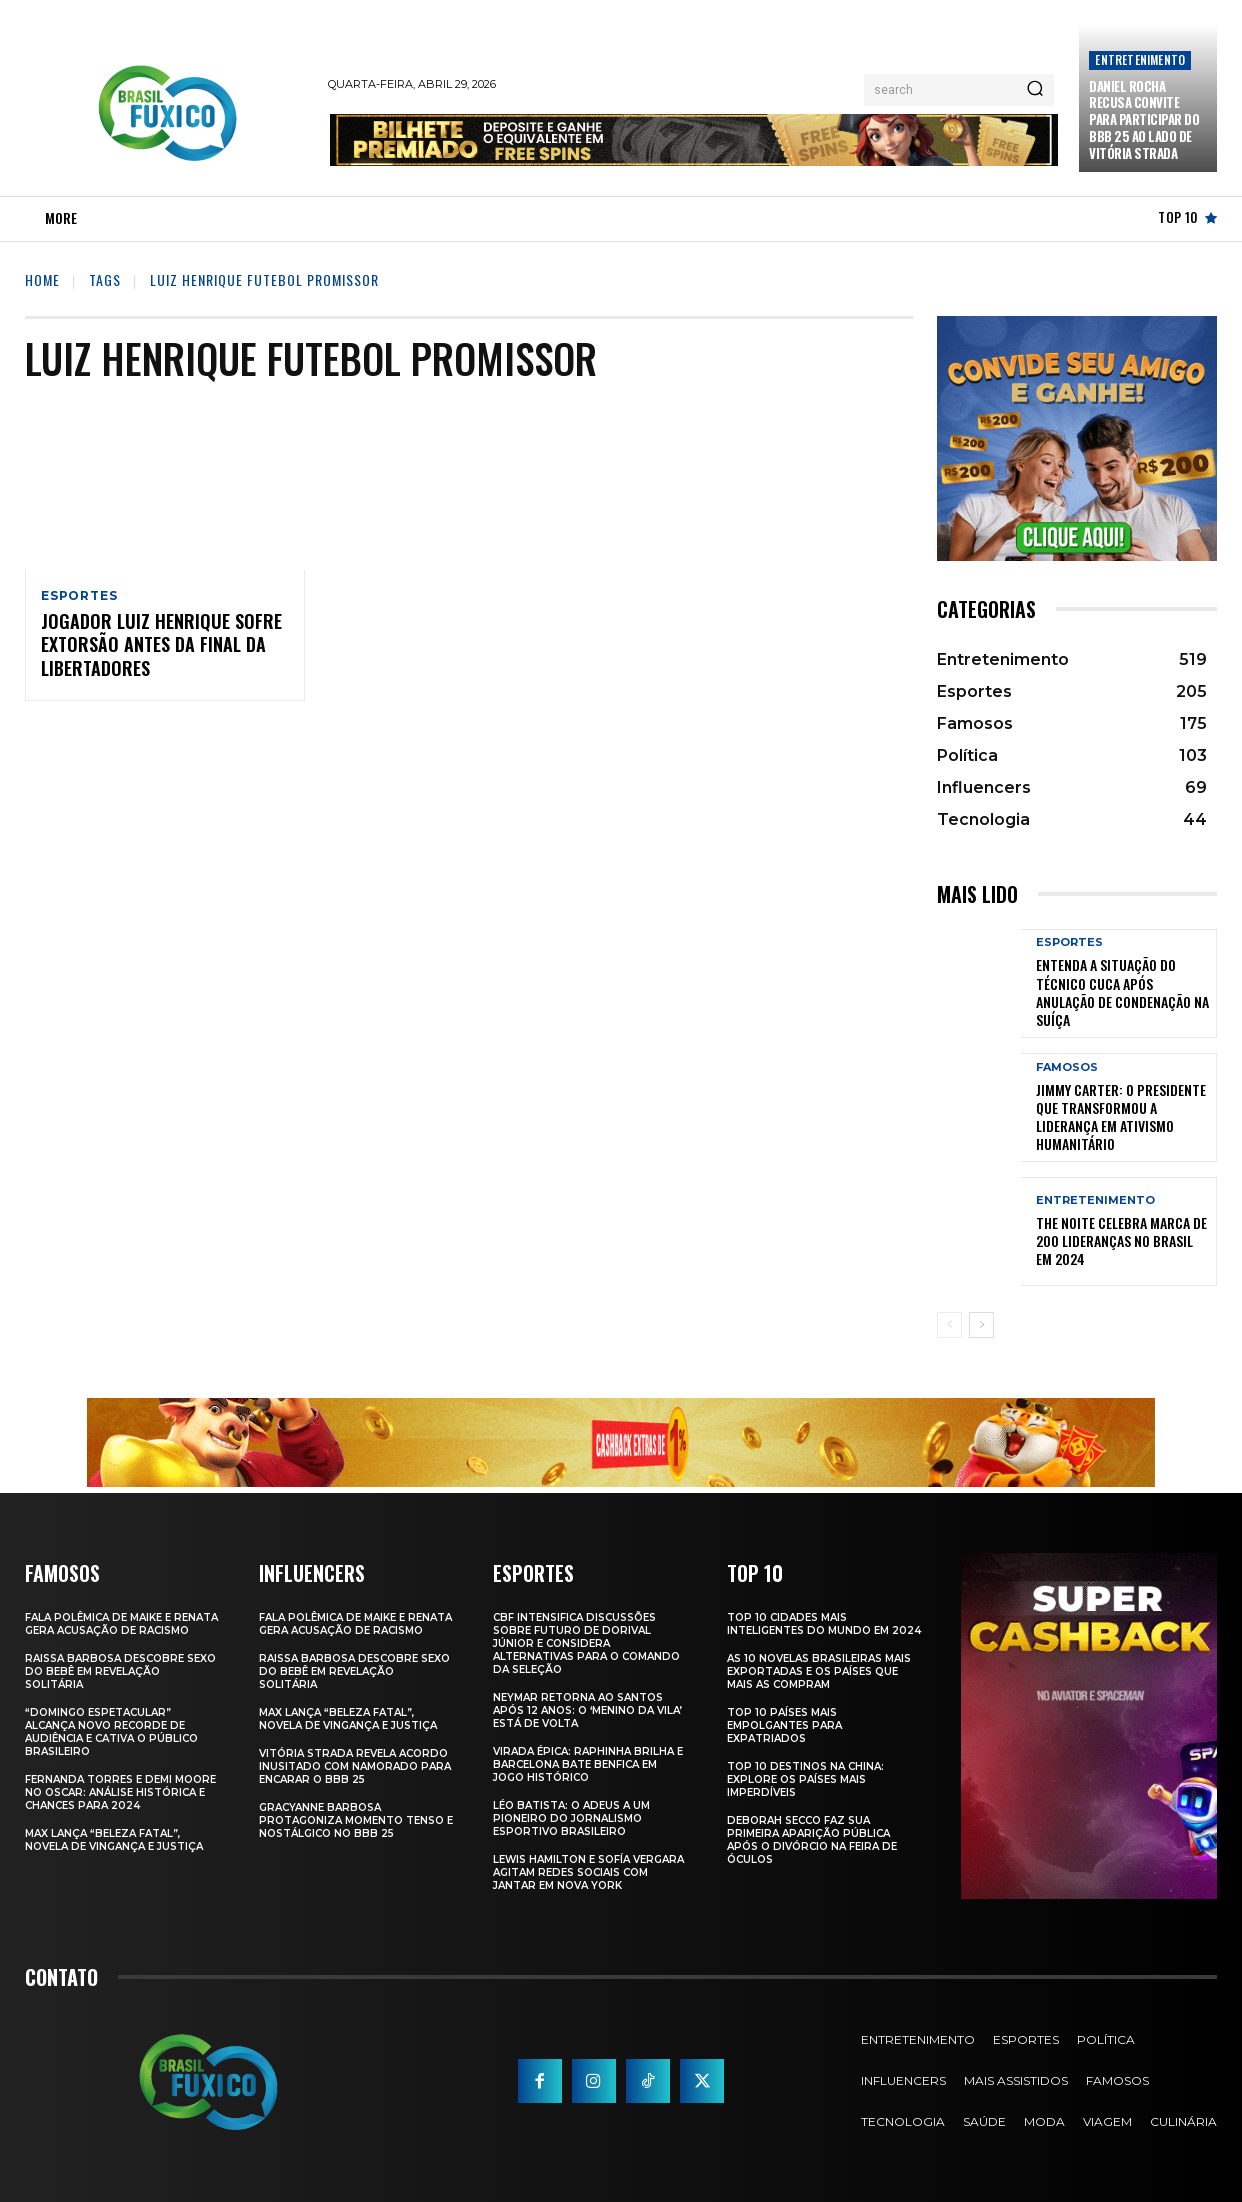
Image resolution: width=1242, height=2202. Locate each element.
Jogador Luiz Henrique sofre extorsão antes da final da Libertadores (161, 646)
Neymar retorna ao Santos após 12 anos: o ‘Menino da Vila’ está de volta (587, 1710)
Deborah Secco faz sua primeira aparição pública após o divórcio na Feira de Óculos (812, 1840)
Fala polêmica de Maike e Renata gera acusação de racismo (121, 1624)
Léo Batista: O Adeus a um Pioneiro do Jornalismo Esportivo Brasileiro (571, 1818)
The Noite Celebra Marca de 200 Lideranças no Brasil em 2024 (1121, 1240)
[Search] (1035, 90)
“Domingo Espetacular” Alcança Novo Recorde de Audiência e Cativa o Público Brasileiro (111, 1732)
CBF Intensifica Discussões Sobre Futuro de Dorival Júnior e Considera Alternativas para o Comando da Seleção (586, 1643)
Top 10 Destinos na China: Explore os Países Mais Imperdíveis (805, 1779)
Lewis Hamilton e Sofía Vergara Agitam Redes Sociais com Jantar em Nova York (588, 1872)
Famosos (1067, 1067)
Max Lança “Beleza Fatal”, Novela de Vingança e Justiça (114, 1840)
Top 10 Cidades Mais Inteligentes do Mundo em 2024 (824, 1624)
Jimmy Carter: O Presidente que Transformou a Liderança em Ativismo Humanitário (1121, 1117)
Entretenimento (1140, 59)
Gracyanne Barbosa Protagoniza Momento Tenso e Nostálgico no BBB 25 (356, 1820)
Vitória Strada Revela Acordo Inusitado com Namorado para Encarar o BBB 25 (355, 1766)
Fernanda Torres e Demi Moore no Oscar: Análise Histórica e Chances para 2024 (120, 1792)
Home (42, 279)
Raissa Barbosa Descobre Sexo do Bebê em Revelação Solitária (120, 1671)
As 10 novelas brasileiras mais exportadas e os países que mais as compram (819, 1671)
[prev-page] (949, 1325)
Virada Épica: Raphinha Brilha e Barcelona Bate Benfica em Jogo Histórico (588, 1764)
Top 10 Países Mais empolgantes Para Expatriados (784, 1725)
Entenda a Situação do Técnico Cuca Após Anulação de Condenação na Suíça (1122, 992)
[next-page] (981, 1325)
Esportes (79, 596)
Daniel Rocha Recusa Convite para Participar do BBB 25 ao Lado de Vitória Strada (1144, 120)
